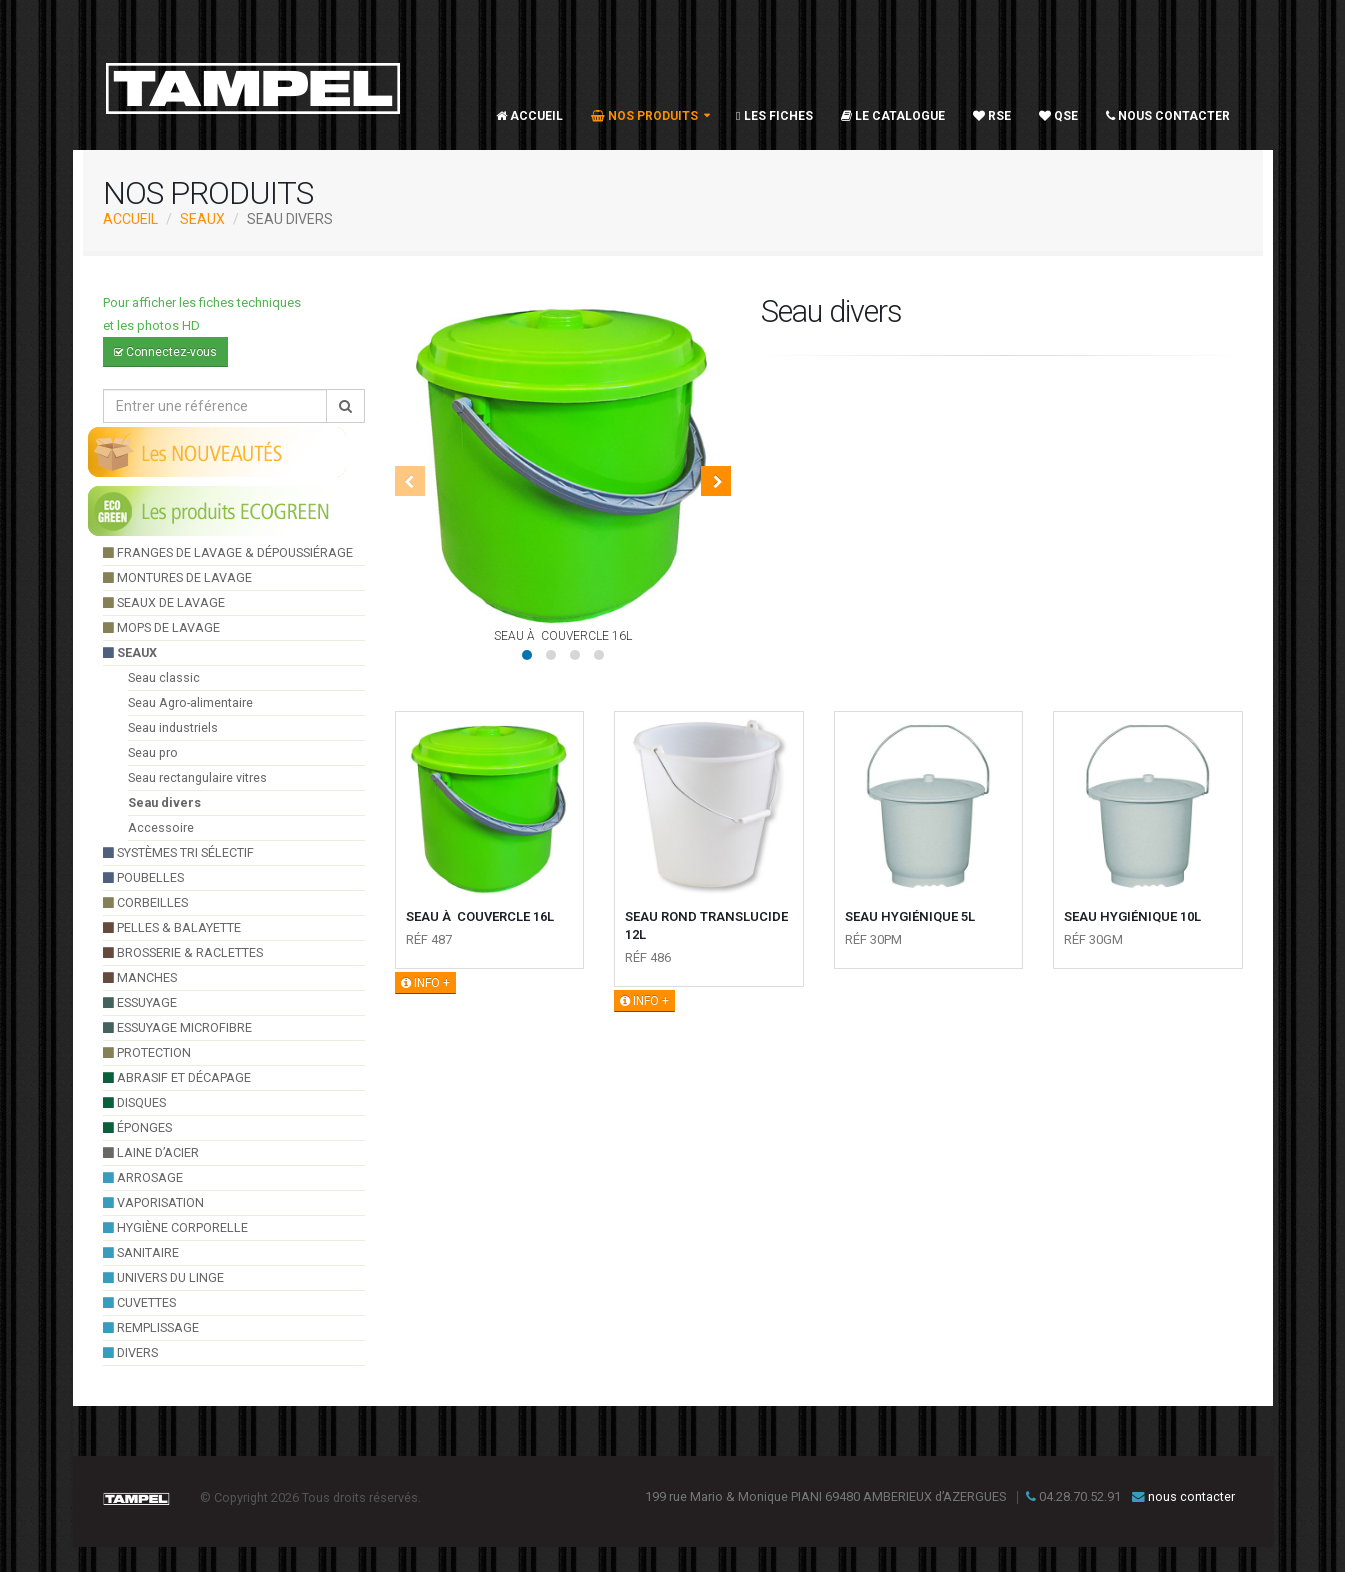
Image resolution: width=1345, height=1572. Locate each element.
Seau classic (164, 677)
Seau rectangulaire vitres (197, 777)
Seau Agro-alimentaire (190, 702)
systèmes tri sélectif (178, 852)
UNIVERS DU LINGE (163, 1277)
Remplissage (151, 1327)
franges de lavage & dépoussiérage (228, 552)
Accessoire (161, 827)
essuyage (140, 1002)
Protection (147, 1052)
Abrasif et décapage (177, 1077)
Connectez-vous (165, 352)
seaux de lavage (164, 602)
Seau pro (153, 752)
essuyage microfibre (177, 1027)
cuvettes (139, 1302)
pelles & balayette (172, 927)
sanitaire (141, 1252)
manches (140, 977)
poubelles (143, 877)
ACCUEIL (130, 219)
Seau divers (164, 802)
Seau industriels (173, 727)
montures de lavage (177, 577)
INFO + (425, 983)
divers (130, 1352)
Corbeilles (145, 902)
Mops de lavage (161, 627)
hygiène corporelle (175, 1227)
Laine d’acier (151, 1152)
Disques (134, 1102)
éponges (137, 1127)
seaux (202, 219)
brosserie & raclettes (183, 952)
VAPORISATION (153, 1202)
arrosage (143, 1177)
